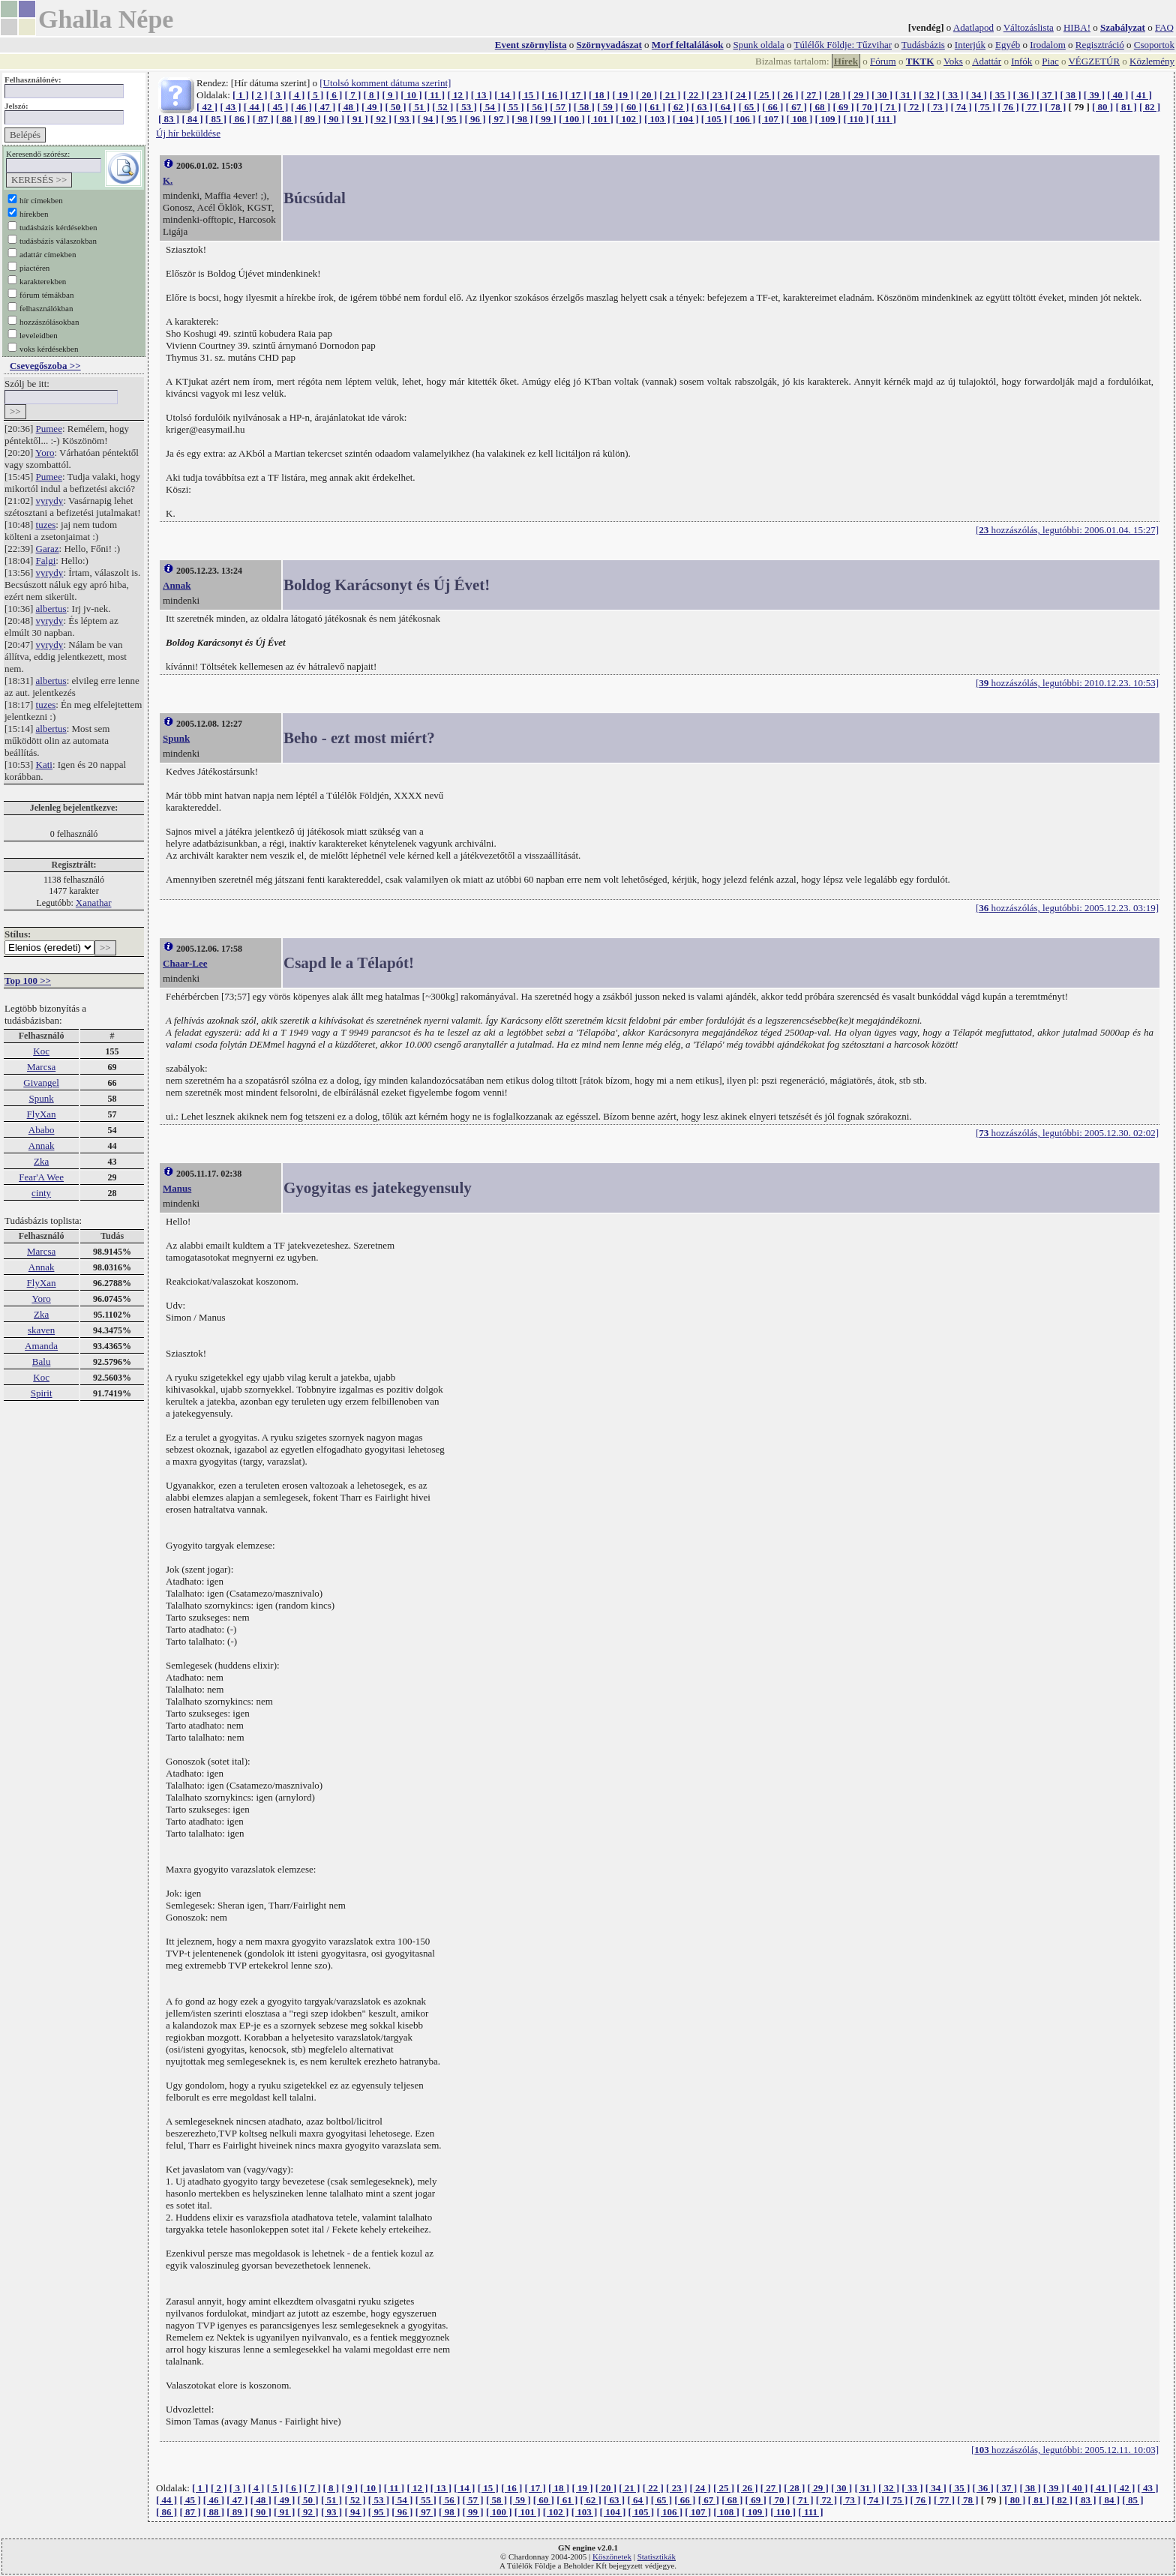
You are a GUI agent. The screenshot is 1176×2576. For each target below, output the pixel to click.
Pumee (49, 428)
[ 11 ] (434, 94)
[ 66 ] (772, 106)
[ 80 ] (1102, 106)
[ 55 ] (513, 106)
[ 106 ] (743, 118)
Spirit (41, 1393)
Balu (41, 1361)
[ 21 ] (669, 94)
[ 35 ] (999, 94)
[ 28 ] (834, 94)
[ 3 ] (278, 94)
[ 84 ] (192, 118)
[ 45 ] (277, 106)
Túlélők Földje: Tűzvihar (843, 44)
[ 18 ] (599, 94)
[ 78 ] (1055, 106)
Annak (41, 1145)
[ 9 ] (390, 94)
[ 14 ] (504, 94)
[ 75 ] (984, 106)
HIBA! (1077, 27)
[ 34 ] (976, 94)
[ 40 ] (1117, 94)
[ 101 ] (600, 118)
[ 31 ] (905, 94)
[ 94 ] (428, 118)
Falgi (46, 560)
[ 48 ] (348, 106)
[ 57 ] (560, 106)
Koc (41, 1051)
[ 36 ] (1023, 94)
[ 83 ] (168, 118)
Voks (953, 61)
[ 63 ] (702, 106)
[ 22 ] (693, 94)
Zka (41, 1161)
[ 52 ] (442, 106)
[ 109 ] (827, 118)
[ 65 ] (749, 106)
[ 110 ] (855, 118)
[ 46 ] (301, 106)
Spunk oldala (759, 44)
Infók (1021, 61)
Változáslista (1029, 27)
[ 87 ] (263, 118)
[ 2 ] (259, 94)
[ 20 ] (646, 94)
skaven (41, 1330)
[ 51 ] (419, 106)
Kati (44, 764)
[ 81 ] (1125, 106)
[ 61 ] (654, 106)
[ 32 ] (929, 94)
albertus (51, 608)
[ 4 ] (297, 94)
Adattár (986, 61)
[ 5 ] (316, 94)
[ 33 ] (952, 94)
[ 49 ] (372, 106)
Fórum (883, 61)
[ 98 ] (522, 118)
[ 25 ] (764, 94)
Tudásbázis (923, 44)
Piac (1050, 61)
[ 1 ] (240, 94)
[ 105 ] (714, 118)
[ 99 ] (546, 118)
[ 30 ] (882, 94)
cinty (41, 1192)
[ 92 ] (381, 118)
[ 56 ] (537, 106)
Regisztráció (1100, 44)
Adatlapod (973, 27)
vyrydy (50, 500)
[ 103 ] (657, 118)
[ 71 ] (890, 106)
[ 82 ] (1149, 106)
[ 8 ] (371, 94)
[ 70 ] (867, 106)
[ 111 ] (884, 118)
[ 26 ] (787, 94)
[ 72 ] (914, 106)
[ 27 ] (811, 94)
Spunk (40, 1098)
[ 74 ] (961, 106)
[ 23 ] (717, 94)
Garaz (47, 548)
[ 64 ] (725, 106)
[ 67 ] (796, 106)
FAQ (1164, 27)
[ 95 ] (451, 118)
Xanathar (94, 902)
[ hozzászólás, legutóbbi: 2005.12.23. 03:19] (1067, 907)
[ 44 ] (254, 106)
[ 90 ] (333, 118)
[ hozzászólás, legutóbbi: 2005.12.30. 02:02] (1067, 1132)
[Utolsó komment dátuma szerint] (385, 82)
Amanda (41, 1345)
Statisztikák (657, 2556)
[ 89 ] (310, 118)
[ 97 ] (498, 118)
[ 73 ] (937, 106)
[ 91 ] (357, 118)
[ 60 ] (631, 106)
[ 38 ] (1070, 94)
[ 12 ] (457, 94)
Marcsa (41, 1066)
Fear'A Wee (41, 1177)
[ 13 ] (481, 94)
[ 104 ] (686, 118)
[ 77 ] (1032, 106)
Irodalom (1048, 44)
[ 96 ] (474, 118)
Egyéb (1007, 44)
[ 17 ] (576, 94)
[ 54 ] (489, 106)
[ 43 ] (230, 106)
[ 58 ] (584, 106)
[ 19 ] (622, 94)
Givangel (41, 1082)
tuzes (46, 524)
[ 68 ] (819, 106)
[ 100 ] (572, 118)
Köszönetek (612, 2556)
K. (167, 180)
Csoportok (1154, 44)
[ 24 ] (741, 94)
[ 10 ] (411, 94)
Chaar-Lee (185, 963)
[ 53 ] (466, 106)
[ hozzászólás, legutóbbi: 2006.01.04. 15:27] (1067, 529)
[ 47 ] (324, 106)
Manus (177, 1188)
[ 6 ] (334, 94)
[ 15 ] (528, 94)
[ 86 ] (239, 118)
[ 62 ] (678, 106)
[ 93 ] (404, 118)
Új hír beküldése (188, 133)
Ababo (41, 1129)
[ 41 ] (1141, 94)
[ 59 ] (607, 106)
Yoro (44, 452)
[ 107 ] (771, 118)
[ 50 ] (395, 106)
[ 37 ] (1047, 94)
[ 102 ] (629, 118)
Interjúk (970, 44)
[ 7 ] (353, 94)
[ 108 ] (800, 118)
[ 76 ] (1008, 106)
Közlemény (1152, 61)
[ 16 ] (552, 94)
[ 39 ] (1094, 94)
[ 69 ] (843, 106)
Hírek (846, 61)
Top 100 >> (27, 980)
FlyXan (41, 1114)
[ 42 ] (207, 106)
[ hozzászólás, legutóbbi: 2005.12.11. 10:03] (1065, 2449)
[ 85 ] (216, 118)
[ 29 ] (858, 94)
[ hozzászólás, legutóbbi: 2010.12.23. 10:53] (1067, 682)
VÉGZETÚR (1094, 61)
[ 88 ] (286, 118)
